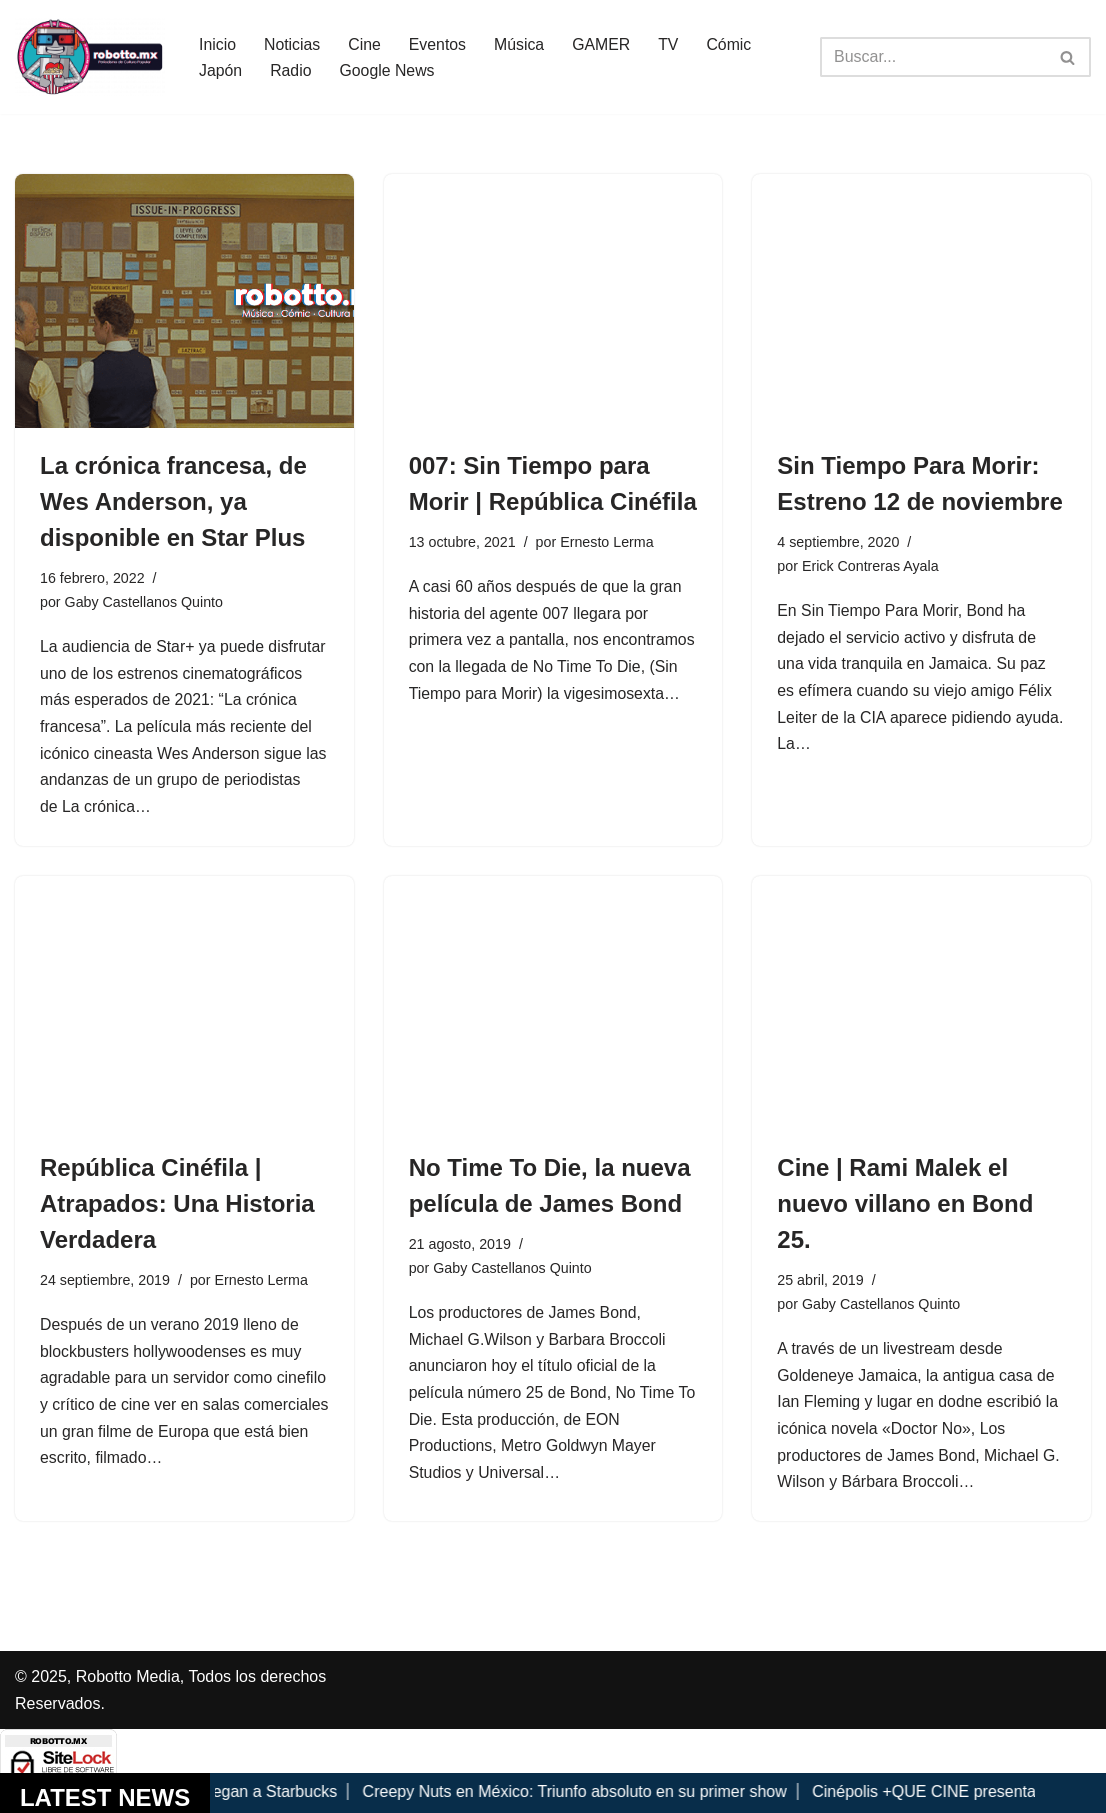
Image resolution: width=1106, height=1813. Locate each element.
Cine (365, 43)
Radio (292, 70)
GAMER (604, 43)
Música (521, 43)
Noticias (292, 43)
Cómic (732, 43)
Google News (388, 70)
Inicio (217, 43)
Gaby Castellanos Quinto (145, 602)
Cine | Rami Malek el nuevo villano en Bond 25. (905, 1207)
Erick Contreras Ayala (871, 566)
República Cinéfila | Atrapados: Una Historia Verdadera (177, 1207)
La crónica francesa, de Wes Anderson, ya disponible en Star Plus (173, 501)
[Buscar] (933, 57)
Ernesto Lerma (608, 542)
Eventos (439, 43)
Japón (221, 70)
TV (671, 43)
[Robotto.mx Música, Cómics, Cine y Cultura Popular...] (90, 57)
